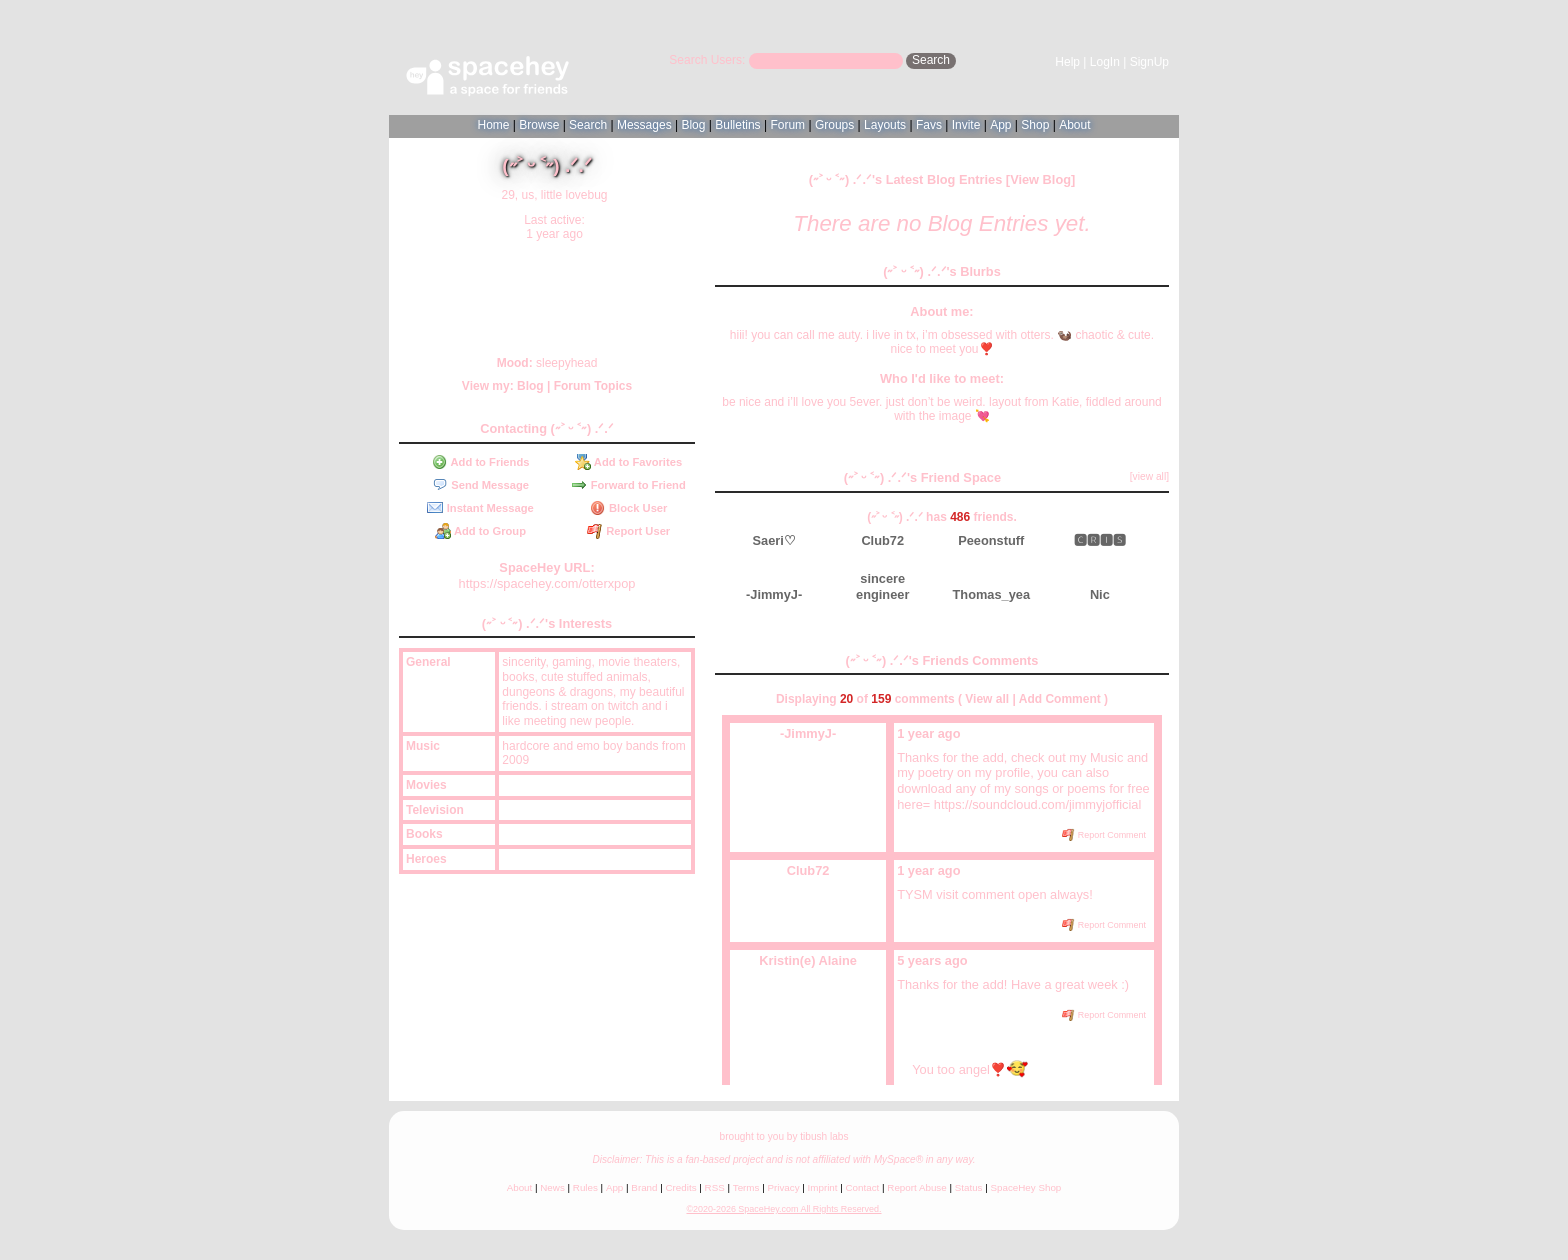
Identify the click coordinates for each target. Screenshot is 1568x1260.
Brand (644, 1187)
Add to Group (480, 531)
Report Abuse (916, 1187)
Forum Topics (593, 386)
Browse (539, 125)
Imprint (823, 1187)
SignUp (1149, 62)
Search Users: (707, 60)
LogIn (1105, 62)
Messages (644, 125)
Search (931, 60)
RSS (715, 1187)
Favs (929, 125)
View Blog (1040, 179)
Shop (1035, 125)
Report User (628, 531)
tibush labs (824, 1136)
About (1074, 125)
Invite (966, 125)
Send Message (480, 485)
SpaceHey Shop (1026, 1187)
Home (493, 125)
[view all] (1149, 476)
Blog (693, 125)
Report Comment (1104, 835)
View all (987, 699)
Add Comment (1060, 699)
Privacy (783, 1187)
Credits (681, 1187)
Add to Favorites (628, 462)
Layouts (885, 125)
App (1000, 125)
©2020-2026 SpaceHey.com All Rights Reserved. (783, 1209)
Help (1067, 62)
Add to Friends (481, 462)
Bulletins (737, 125)
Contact (863, 1187)
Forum (787, 125)
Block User (629, 508)
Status (969, 1187)
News (552, 1187)
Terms (746, 1187)
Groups (834, 125)
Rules (585, 1187)
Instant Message (480, 508)
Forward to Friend (628, 485)
